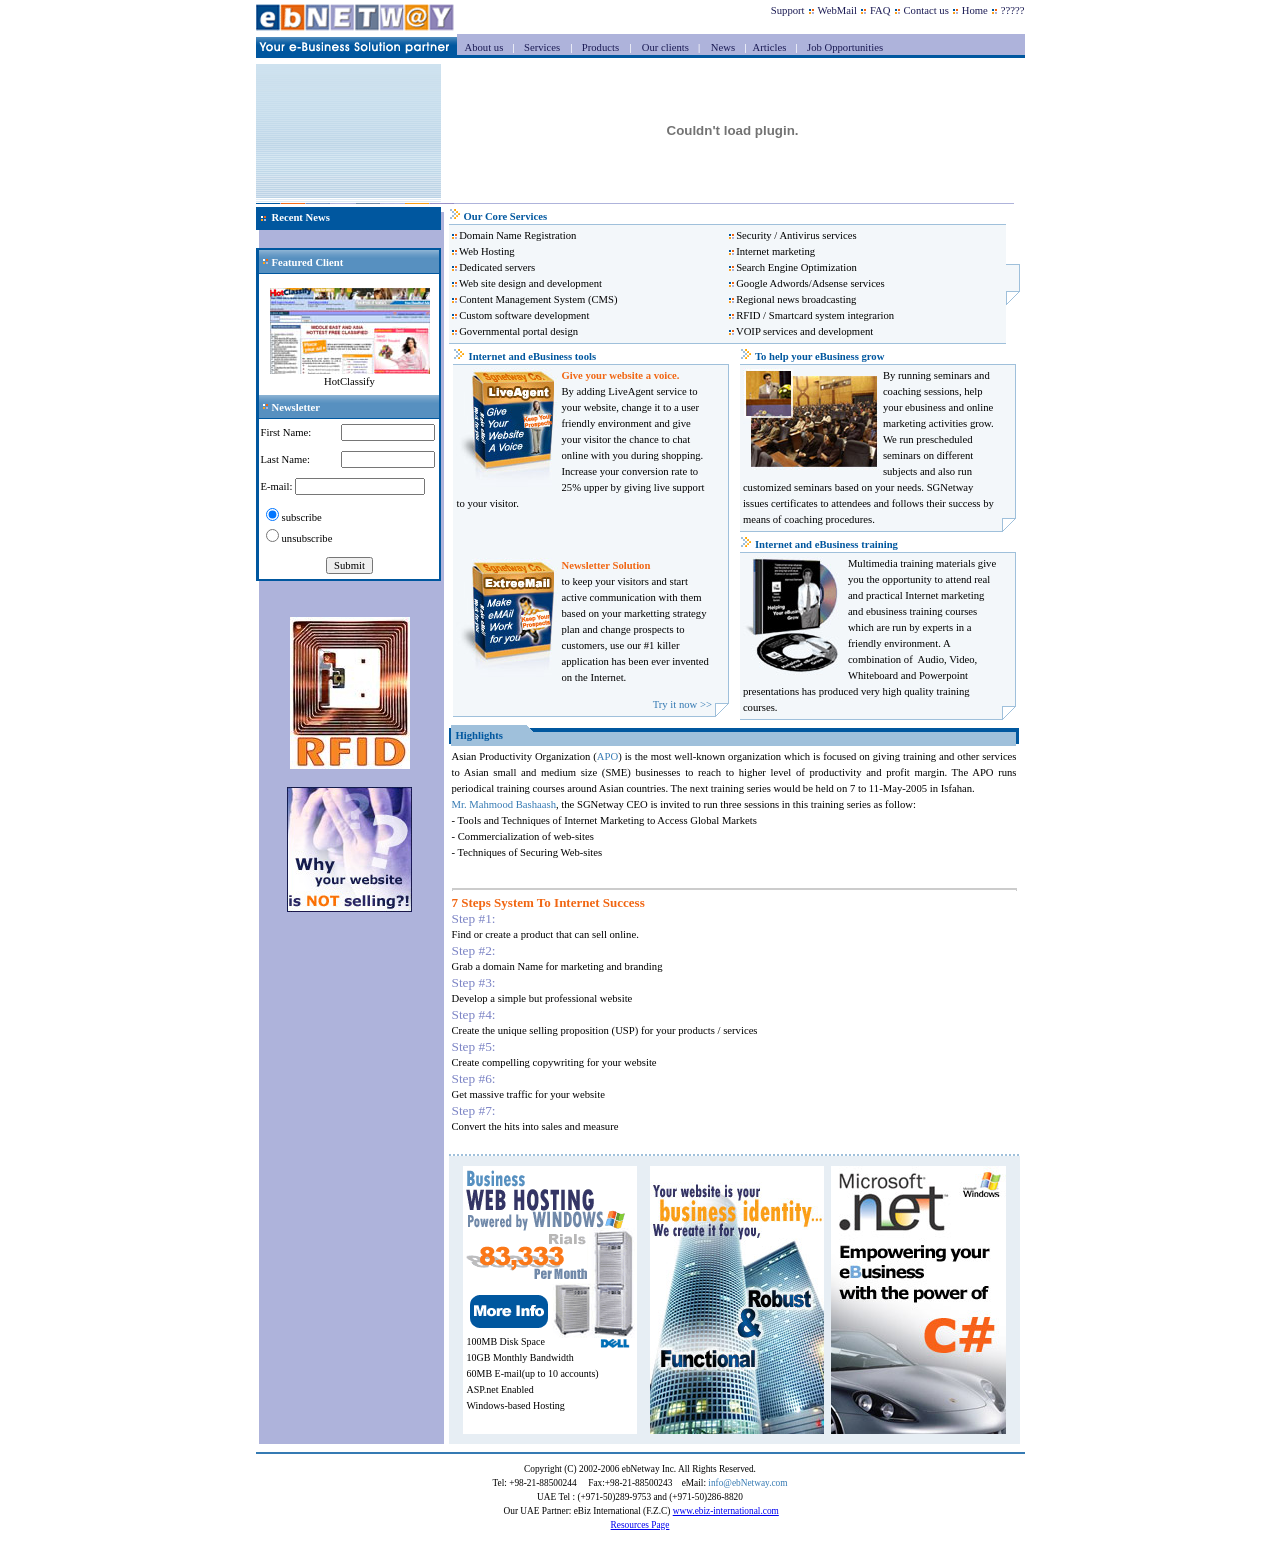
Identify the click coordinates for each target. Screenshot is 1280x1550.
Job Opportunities (844, 47)
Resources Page (640, 1525)
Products (598, 47)
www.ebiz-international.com (726, 1511)
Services (541, 47)
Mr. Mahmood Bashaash (504, 804)
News (723, 47)
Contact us (926, 10)
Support (788, 10)
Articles (770, 47)
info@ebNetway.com (747, 1483)
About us (485, 47)
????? (1013, 10)
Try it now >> (682, 704)
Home (975, 10)
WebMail (837, 10)
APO (607, 756)
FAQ (880, 10)
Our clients (663, 47)
